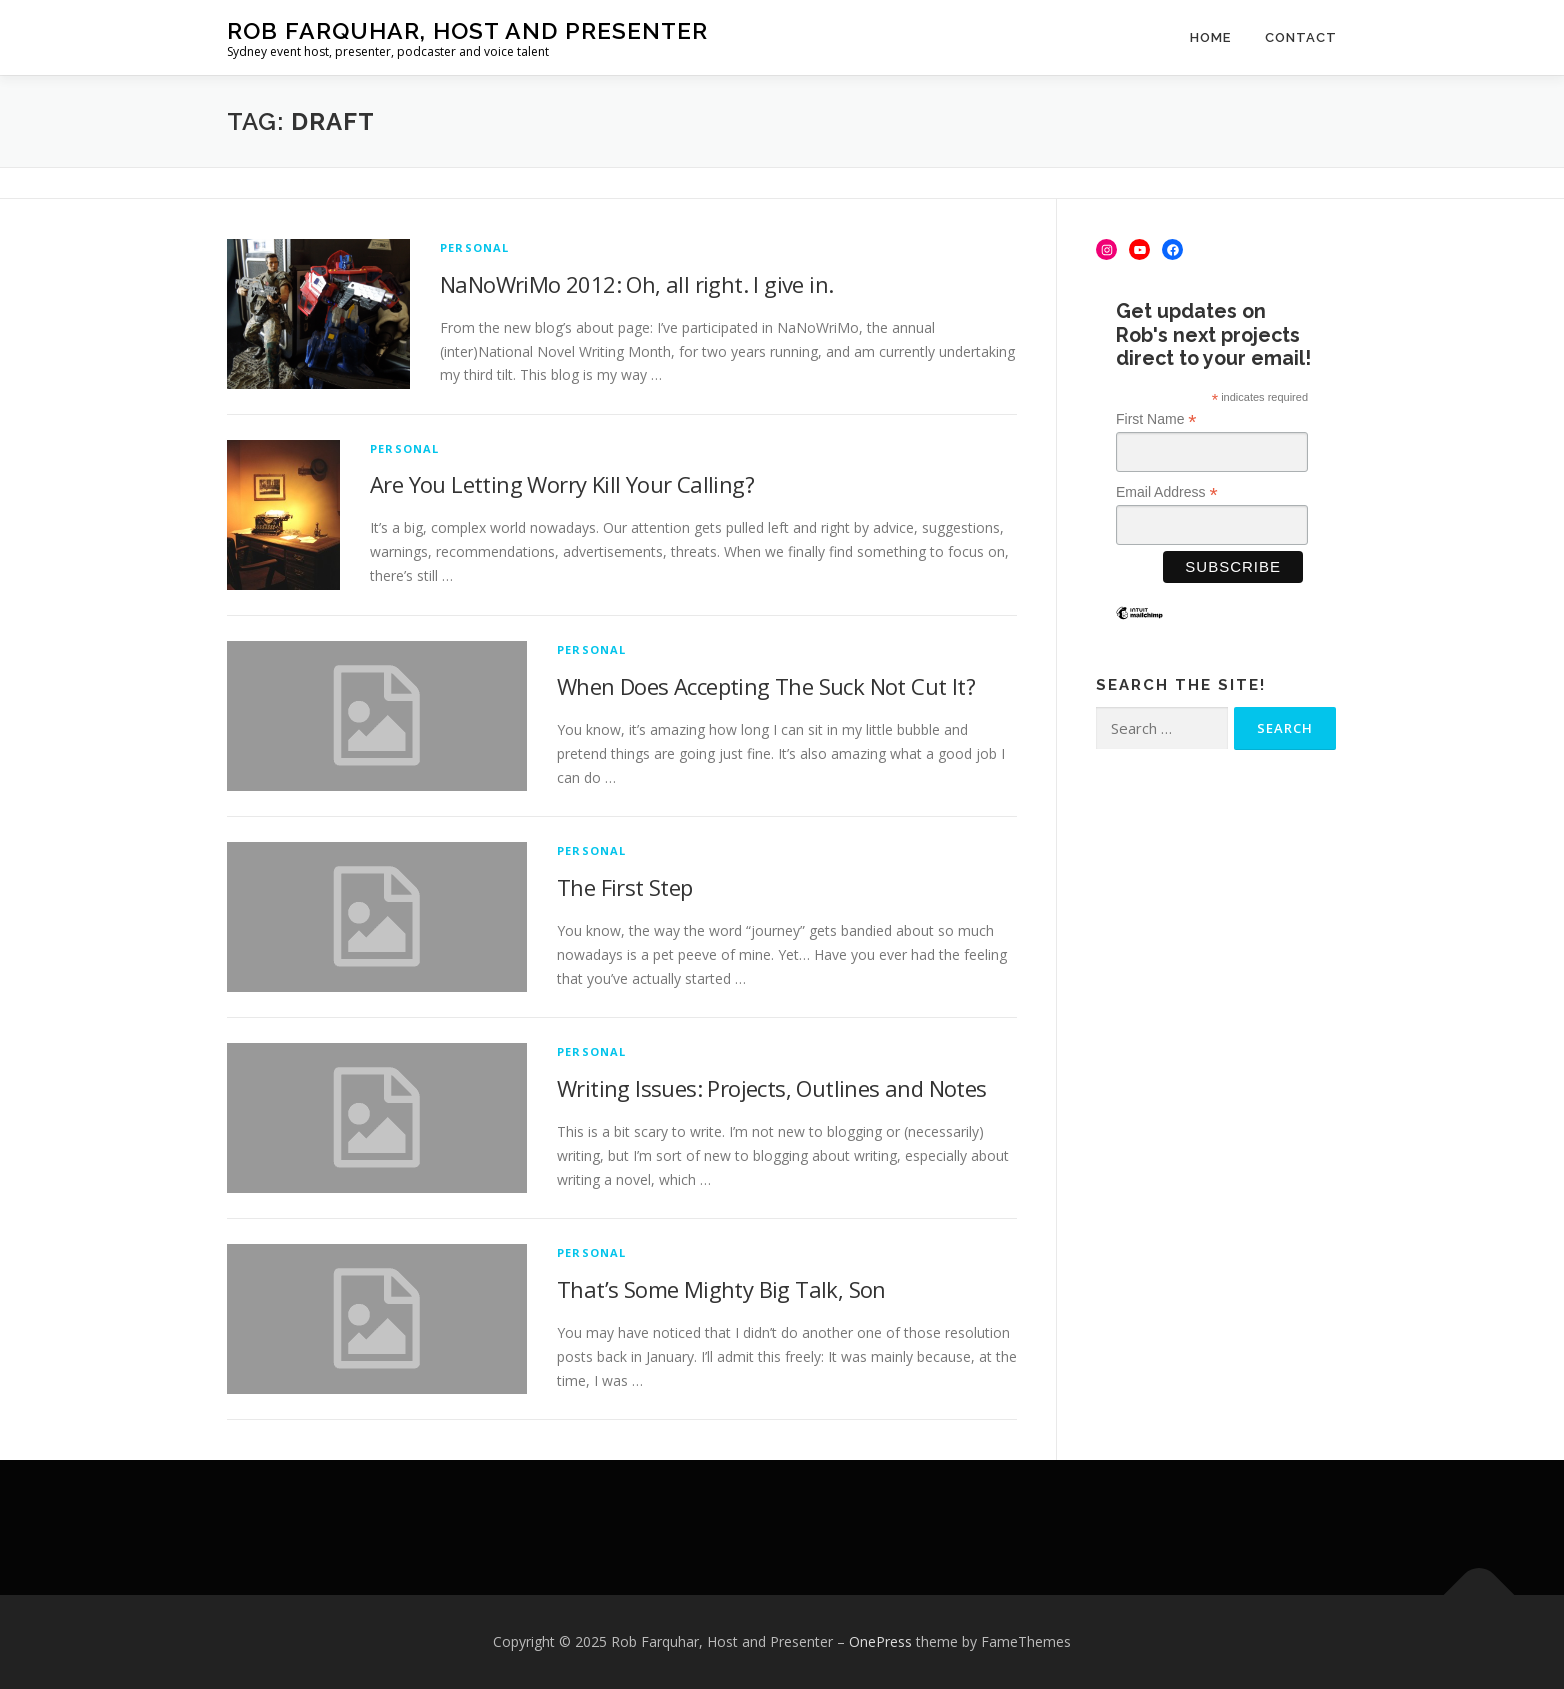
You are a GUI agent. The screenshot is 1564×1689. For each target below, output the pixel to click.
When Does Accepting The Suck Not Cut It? (766, 686)
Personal (475, 247)
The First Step (625, 887)
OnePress (880, 1641)
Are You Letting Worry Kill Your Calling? (562, 484)
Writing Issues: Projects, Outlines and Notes (772, 1088)
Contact (1301, 37)
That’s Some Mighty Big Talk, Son (721, 1289)
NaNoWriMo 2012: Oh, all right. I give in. (636, 284)
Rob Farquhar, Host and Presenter (467, 30)
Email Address (1167, 492)
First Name (1156, 419)
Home (1210, 37)
